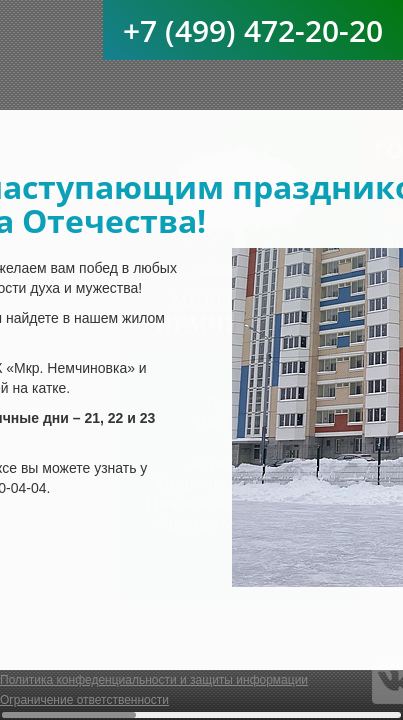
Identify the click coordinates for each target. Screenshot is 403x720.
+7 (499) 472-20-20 (253, 30)
